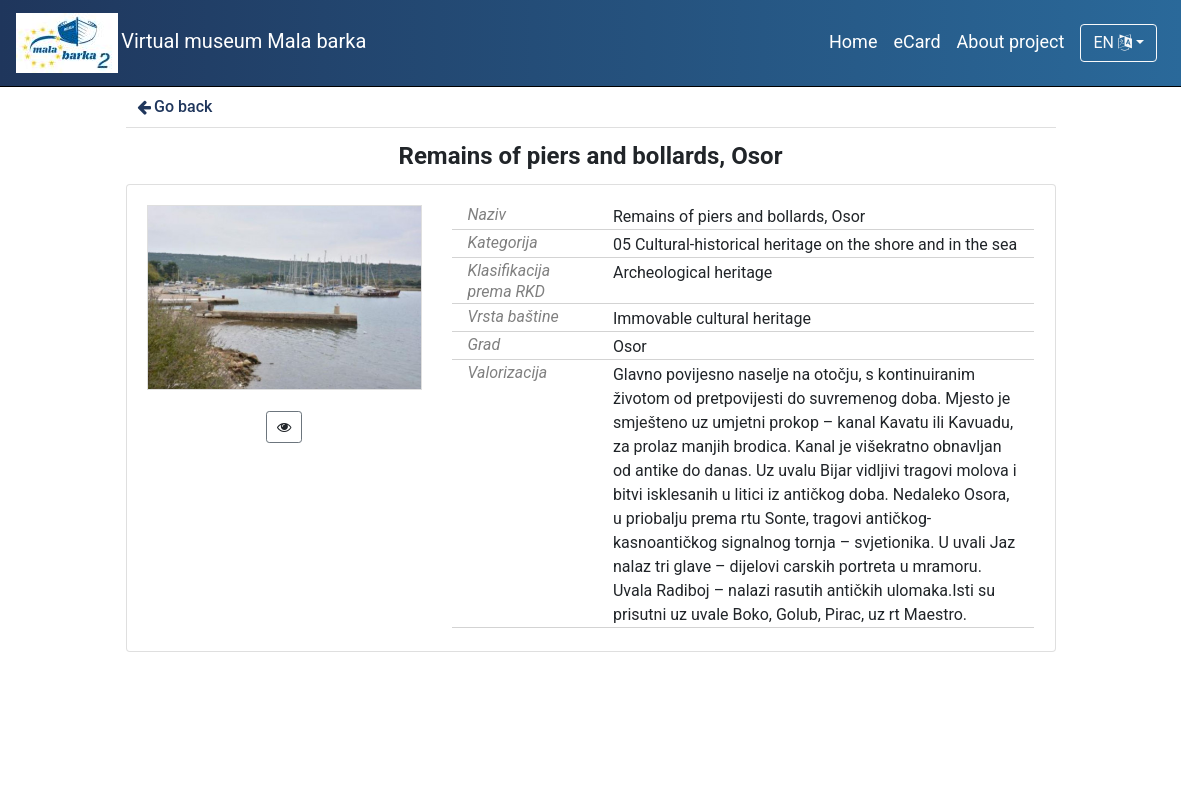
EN (1112, 42)
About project (1011, 41)
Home (853, 41)
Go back (173, 106)
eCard (916, 41)
